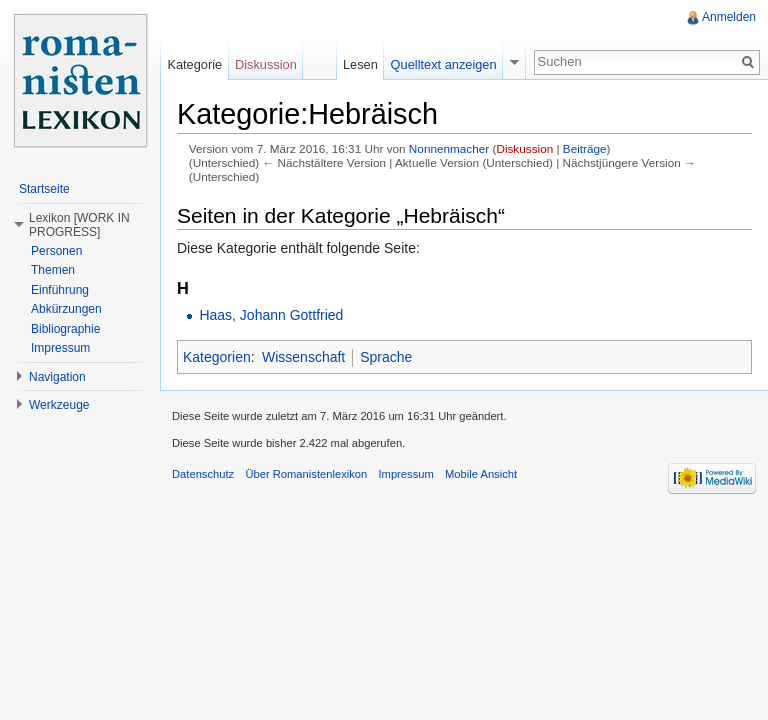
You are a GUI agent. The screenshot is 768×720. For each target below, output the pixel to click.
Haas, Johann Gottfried (271, 315)
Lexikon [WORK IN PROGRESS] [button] (79, 225)
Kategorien (217, 357)
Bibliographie (65, 329)
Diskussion (524, 148)
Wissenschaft (303, 357)
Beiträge (585, 148)
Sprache (386, 357)
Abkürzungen (66, 309)
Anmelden (729, 17)
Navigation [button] (57, 377)
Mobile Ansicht (481, 474)
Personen (56, 251)
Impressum (60, 348)
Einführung (60, 290)
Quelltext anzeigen (444, 64)
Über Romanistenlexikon (306, 474)
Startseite (44, 189)
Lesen (360, 64)
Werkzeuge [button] (59, 405)
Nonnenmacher (449, 148)
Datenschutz (203, 474)
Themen (53, 270)
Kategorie (194, 64)
